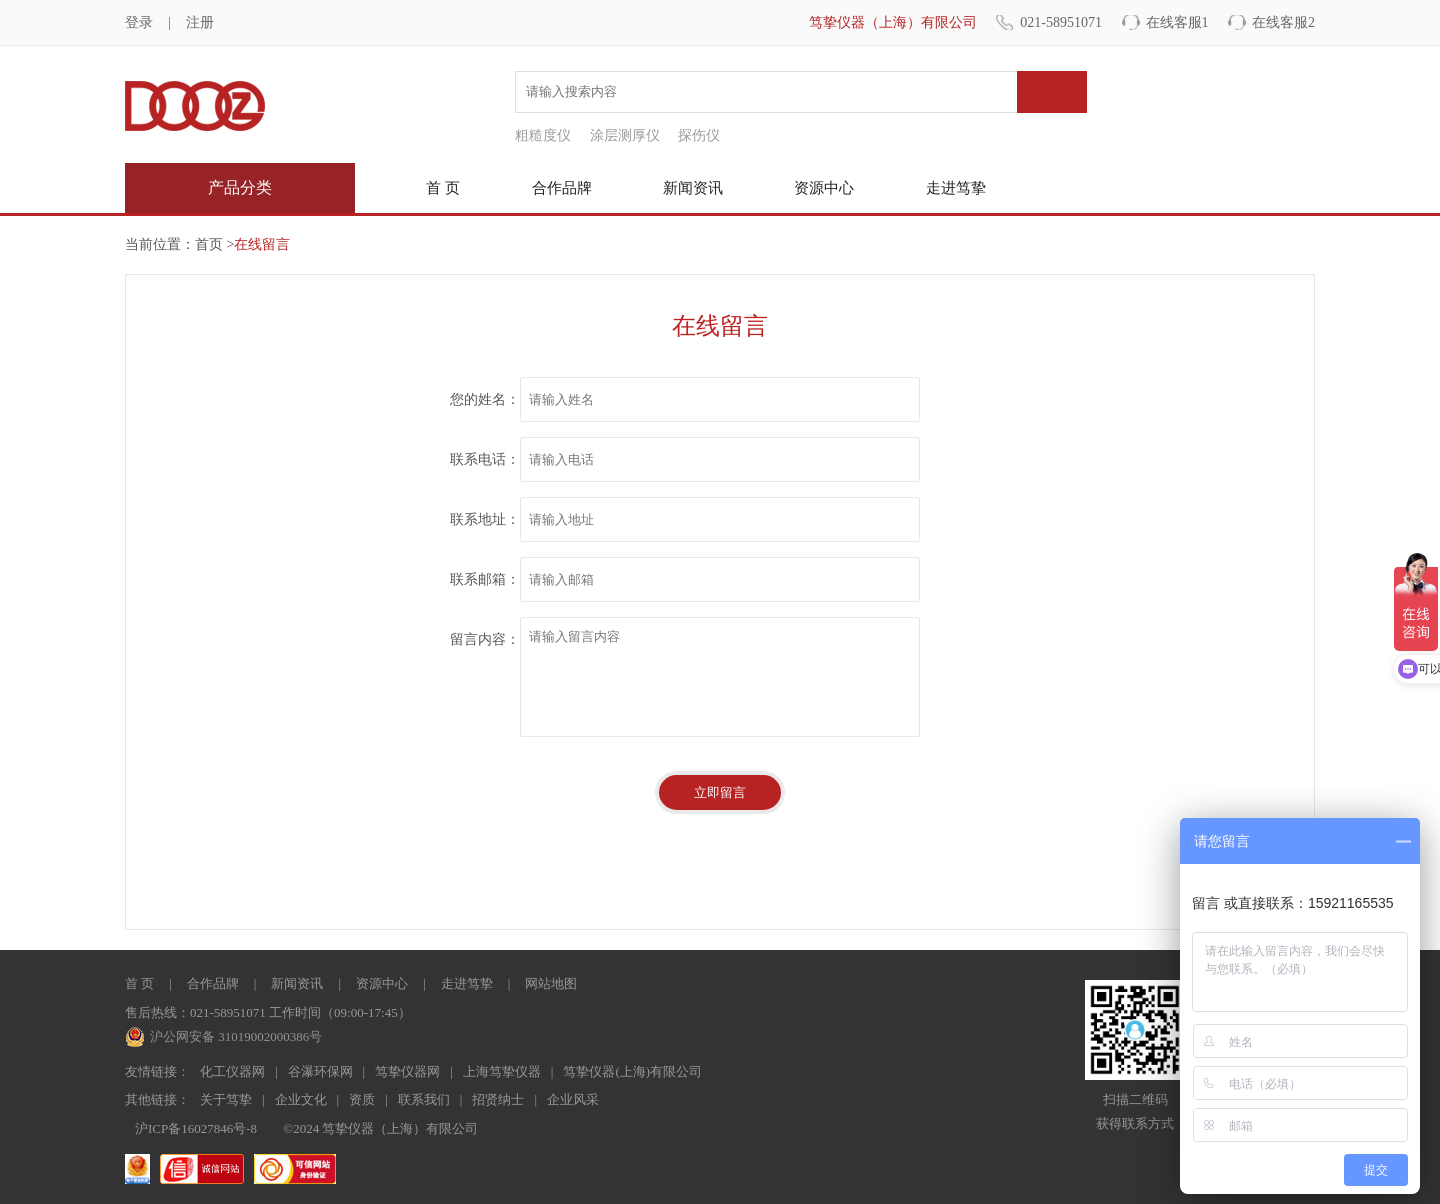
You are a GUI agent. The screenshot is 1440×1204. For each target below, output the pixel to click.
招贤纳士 (498, 1099)
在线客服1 (1177, 22)
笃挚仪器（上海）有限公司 (893, 22)
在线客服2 (1283, 22)
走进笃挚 (956, 188)
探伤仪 (699, 135)
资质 (362, 1099)
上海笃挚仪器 (502, 1071)
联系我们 (424, 1099)
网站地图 (551, 983)
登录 (139, 22)
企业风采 (573, 1099)
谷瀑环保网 (320, 1071)
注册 (200, 22)
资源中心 (824, 188)
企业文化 (301, 1099)
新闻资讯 (693, 188)
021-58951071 (1061, 22)
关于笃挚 (226, 1099)
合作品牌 (562, 188)
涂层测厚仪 (625, 135)
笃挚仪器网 (407, 1071)
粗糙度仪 (543, 135)
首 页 (443, 188)
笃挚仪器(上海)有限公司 (632, 1071)
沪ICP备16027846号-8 (196, 1128)
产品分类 (240, 187)
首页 (209, 244)
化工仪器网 (232, 1071)
